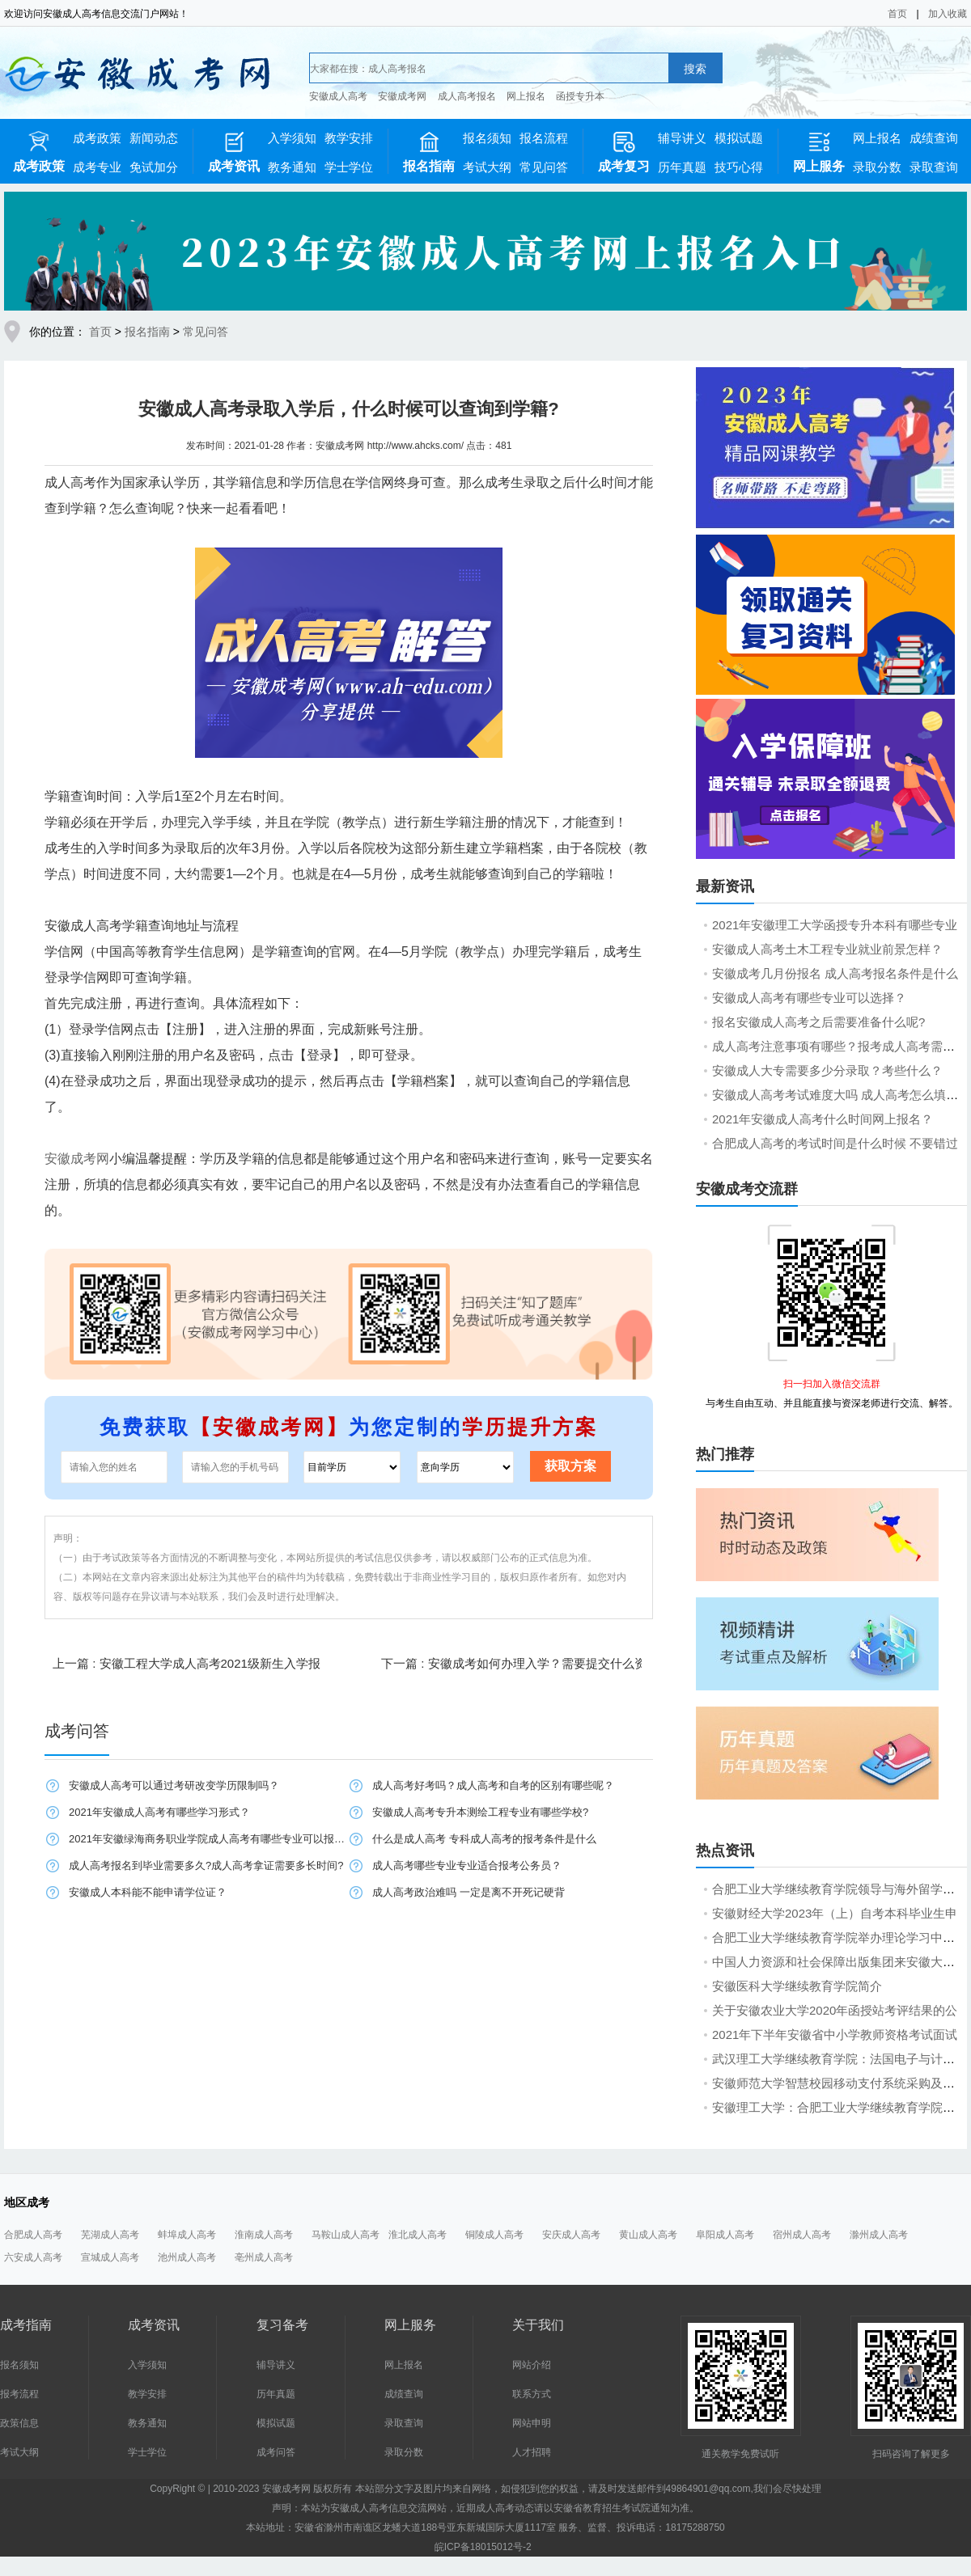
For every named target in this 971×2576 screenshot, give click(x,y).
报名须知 (487, 138)
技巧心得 (738, 167)
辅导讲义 (682, 138)
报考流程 (19, 2394)
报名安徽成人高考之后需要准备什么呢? (818, 1022)
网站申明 (531, 2423)
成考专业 (97, 167)
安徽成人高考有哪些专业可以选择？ (809, 998)
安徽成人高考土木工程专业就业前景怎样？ (827, 949)
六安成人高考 (33, 2257)
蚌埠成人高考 (187, 2234)
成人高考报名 (467, 96)
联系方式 (531, 2394)
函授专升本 (580, 96)
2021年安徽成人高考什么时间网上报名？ (822, 1119)
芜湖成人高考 (110, 2234)
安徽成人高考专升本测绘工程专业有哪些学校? (480, 1812)
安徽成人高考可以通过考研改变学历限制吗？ (174, 1785)
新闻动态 (153, 138)
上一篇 (186, 1663)
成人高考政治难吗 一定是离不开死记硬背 (468, 1892)
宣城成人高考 (110, 2257)
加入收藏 (947, 13)
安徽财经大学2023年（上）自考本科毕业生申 (834, 1913)
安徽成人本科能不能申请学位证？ (148, 1892)
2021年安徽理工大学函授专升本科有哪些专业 (834, 925)
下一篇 (526, 1663)
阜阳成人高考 (725, 2234)
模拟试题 (738, 138)
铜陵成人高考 (494, 2234)
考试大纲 (487, 167)
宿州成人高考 (802, 2234)
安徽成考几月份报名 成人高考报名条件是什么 (835, 973)
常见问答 (543, 167)
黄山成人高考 (648, 2234)
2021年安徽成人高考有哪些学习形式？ (159, 1812)
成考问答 (276, 2452)
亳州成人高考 (264, 2257)
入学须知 (292, 138)
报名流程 (543, 138)
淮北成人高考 (417, 2234)
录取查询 (934, 167)
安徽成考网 (402, 96)
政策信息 (19, 2423)
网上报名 (526, 96)
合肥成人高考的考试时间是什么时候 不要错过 (835, 1143)
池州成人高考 (187, 2257)
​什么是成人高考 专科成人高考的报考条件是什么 (484, 1839)
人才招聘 (531, 2452)
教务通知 (292, 167)
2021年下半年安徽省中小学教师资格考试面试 (834, 2034)
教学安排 (348, 138)
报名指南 (147, 331)
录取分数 (877, 167)
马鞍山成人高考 (345, 2234)
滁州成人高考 (879, 2234)
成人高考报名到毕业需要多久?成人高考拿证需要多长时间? (206, 1865)
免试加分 (153, 167)
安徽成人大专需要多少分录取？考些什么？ (827, 1070)
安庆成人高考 (571, 2234)
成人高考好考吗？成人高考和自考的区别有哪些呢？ (493, 1785)
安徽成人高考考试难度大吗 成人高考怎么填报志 (841, 1095)
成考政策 (97, 138)
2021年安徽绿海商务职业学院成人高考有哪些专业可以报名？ (208, 1839)
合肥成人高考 (33, 2234)
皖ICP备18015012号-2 (483, 2547)
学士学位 (348, 167)
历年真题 (682, 167)
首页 (897, 13)
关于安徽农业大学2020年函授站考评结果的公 (834, 2010)
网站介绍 (531, 2365)
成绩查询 (934, 138)
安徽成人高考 (338, 96)
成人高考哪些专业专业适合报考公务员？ (467, 1865)
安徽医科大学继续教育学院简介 (797, 1986)
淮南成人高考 (264, 2234)
